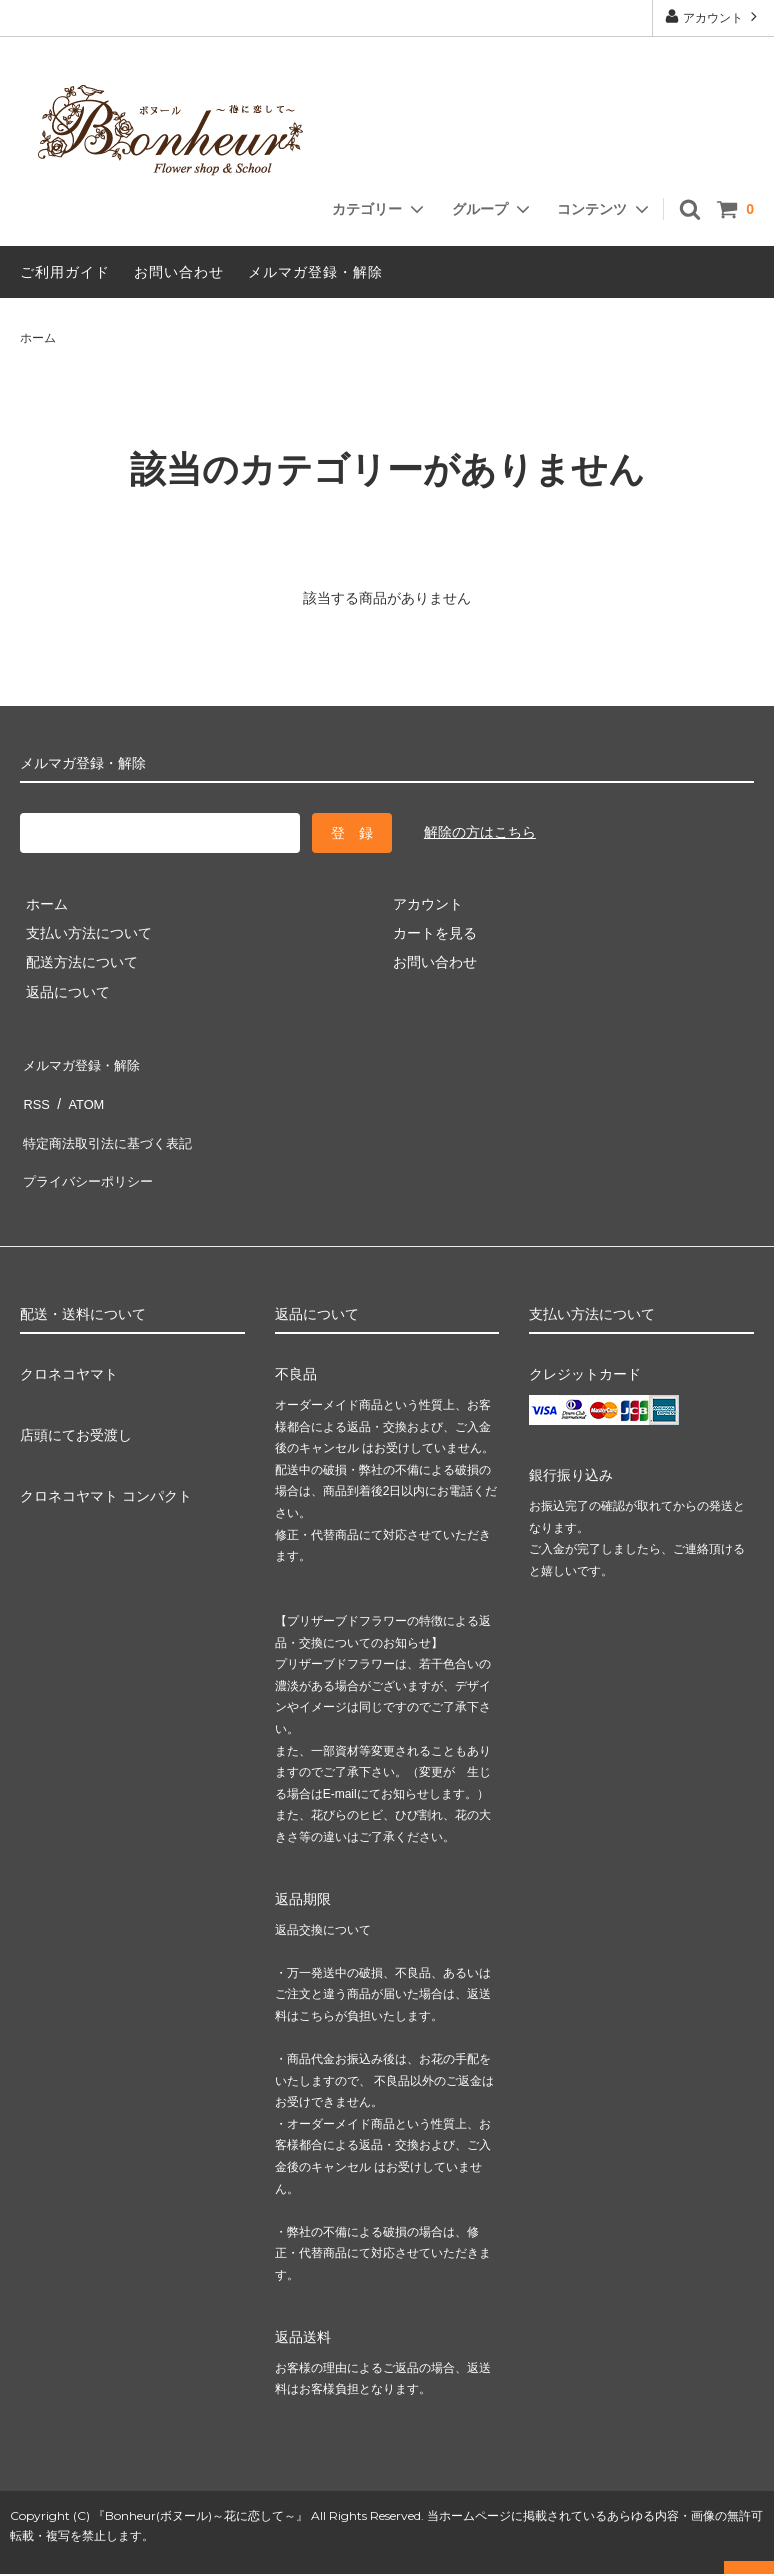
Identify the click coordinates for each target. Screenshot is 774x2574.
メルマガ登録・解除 (315, 272)
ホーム (38, 338)
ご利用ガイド (65, 272)
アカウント (713, 16)
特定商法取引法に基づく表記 (111, 1120)
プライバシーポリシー (90, 1149)
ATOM (79, 1090)
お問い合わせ (179, 272)
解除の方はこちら (480, 832)
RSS (34, 1090)
